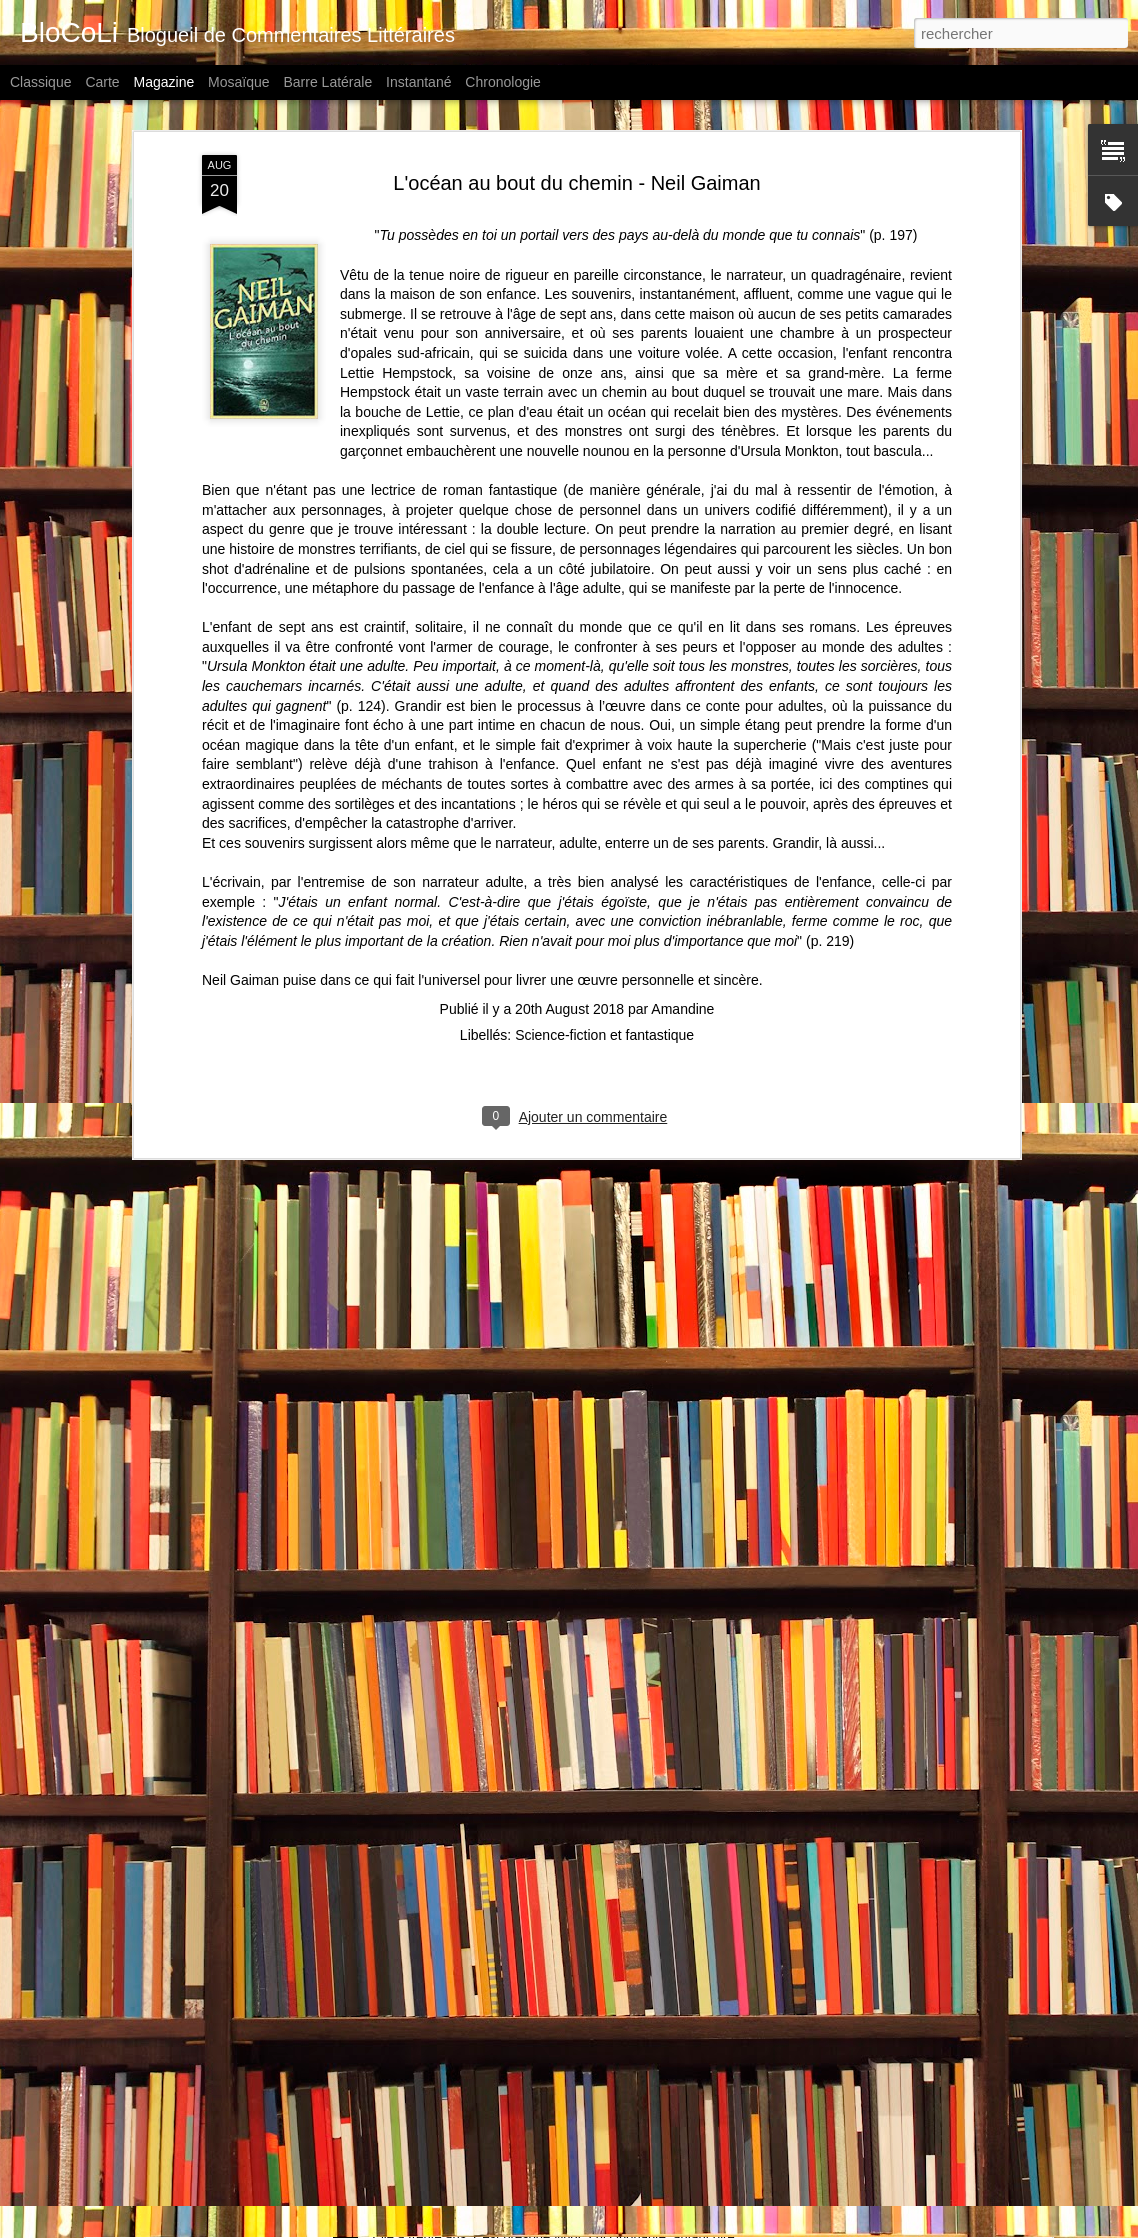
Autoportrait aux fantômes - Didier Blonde (514, 1988)
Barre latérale (327, 82)
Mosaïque (238, 82)
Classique (40, 82)
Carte (102, 82)
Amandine (682, 771)
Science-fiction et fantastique (604, 797)
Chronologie (503, 82)
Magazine (164, 82)
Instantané (418, 82)
